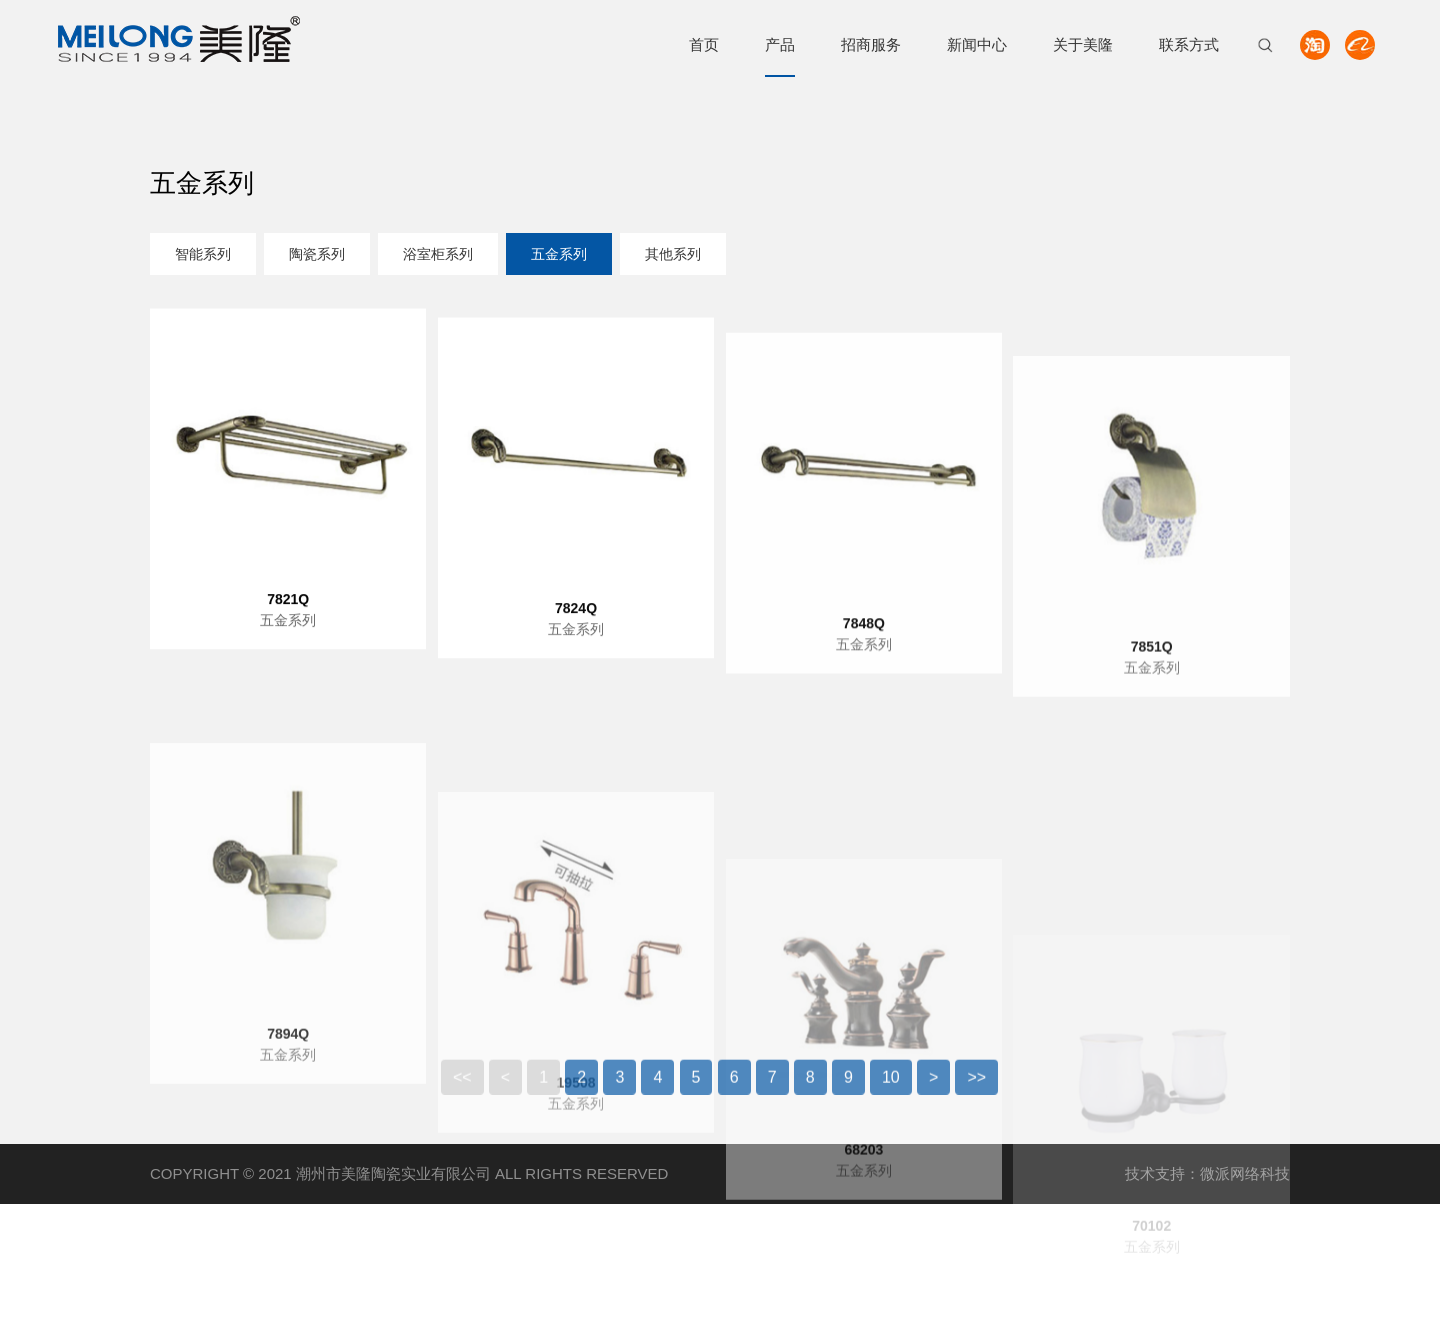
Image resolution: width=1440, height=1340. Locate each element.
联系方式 (1189, 44)
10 (891, 1090)
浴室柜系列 (438, 256)
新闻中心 (977, 44)
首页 (704, 44)
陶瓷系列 (317, 256)
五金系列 (559, 256)
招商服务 (871, 44)
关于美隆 (1083, 44)
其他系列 (673, 256)
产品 (780, 44)
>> (976, 1090)
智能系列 (203, 256)
